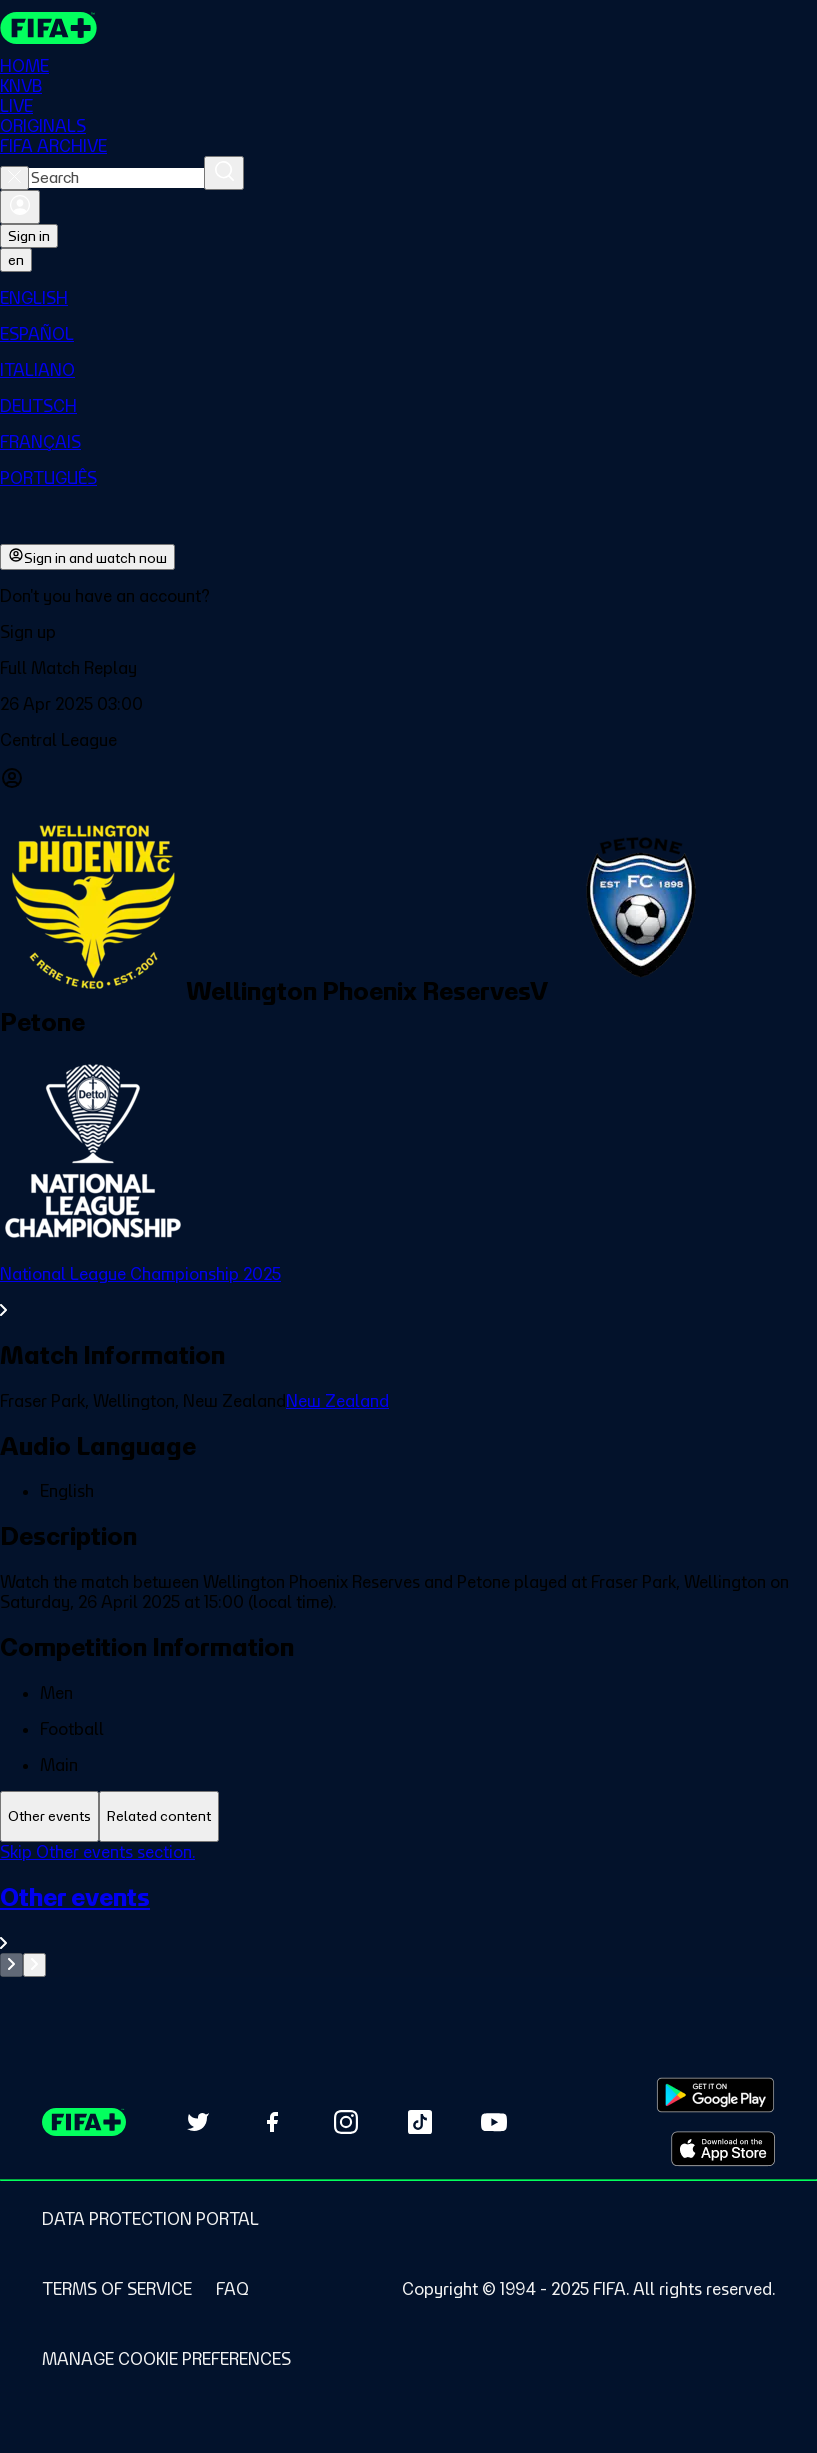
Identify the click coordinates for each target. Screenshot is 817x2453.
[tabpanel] (408, 1909)
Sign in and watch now (87, 557)
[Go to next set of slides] (34, 1965)
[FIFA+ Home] (48, 28)
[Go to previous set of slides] (11, 1965)
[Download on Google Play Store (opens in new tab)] (715, 2095)
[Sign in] (20, 207)
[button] (408, 632)
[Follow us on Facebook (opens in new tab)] (272, 2122)
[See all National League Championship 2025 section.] (408, 1292)
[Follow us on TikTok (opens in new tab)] (420, 2122)
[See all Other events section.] (408, 1917)
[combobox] (116, 178)
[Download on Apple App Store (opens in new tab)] (723, 2149)
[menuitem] (408, 298)
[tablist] (408, 1816)
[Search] (224, 173)
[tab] (49, 1816)
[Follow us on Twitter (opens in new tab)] (198, 2122)
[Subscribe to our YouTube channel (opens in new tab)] (494, 2122)
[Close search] (14, 178)
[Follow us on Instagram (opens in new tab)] (346, 2122)
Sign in (29, 236)
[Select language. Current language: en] (16, 260)
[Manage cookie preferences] (166, 2359)
